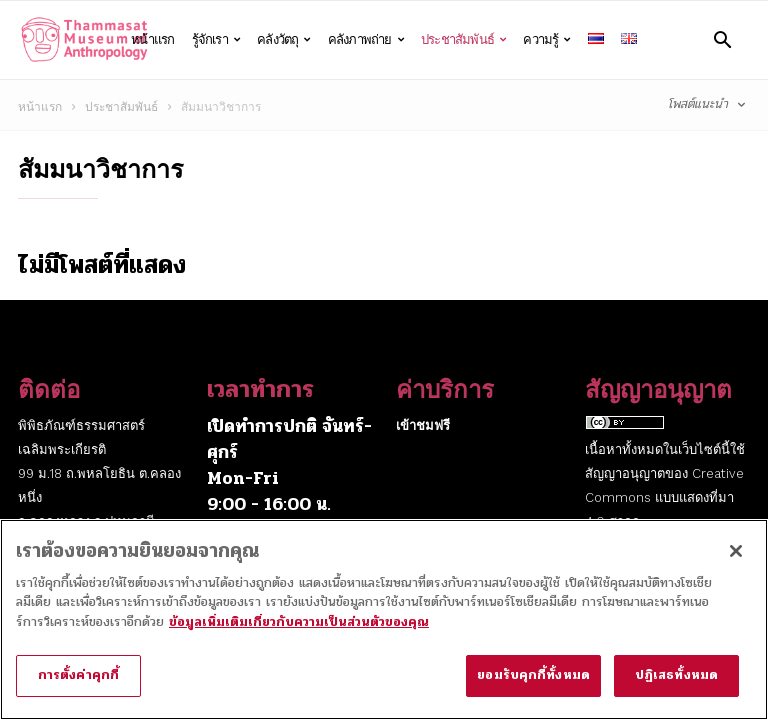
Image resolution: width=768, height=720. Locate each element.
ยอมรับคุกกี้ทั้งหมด (533, 687)
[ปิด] (736, 562)
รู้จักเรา (216, 40)
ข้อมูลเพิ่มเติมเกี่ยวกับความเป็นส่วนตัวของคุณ (299, 633)
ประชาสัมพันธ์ (463, 40)
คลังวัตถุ (284, 40)
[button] (722, 39)
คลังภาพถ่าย (366, 40)
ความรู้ (546, 40)
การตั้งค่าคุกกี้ (78, 687)
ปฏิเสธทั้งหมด (676, 687)
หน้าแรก (152, 39)
